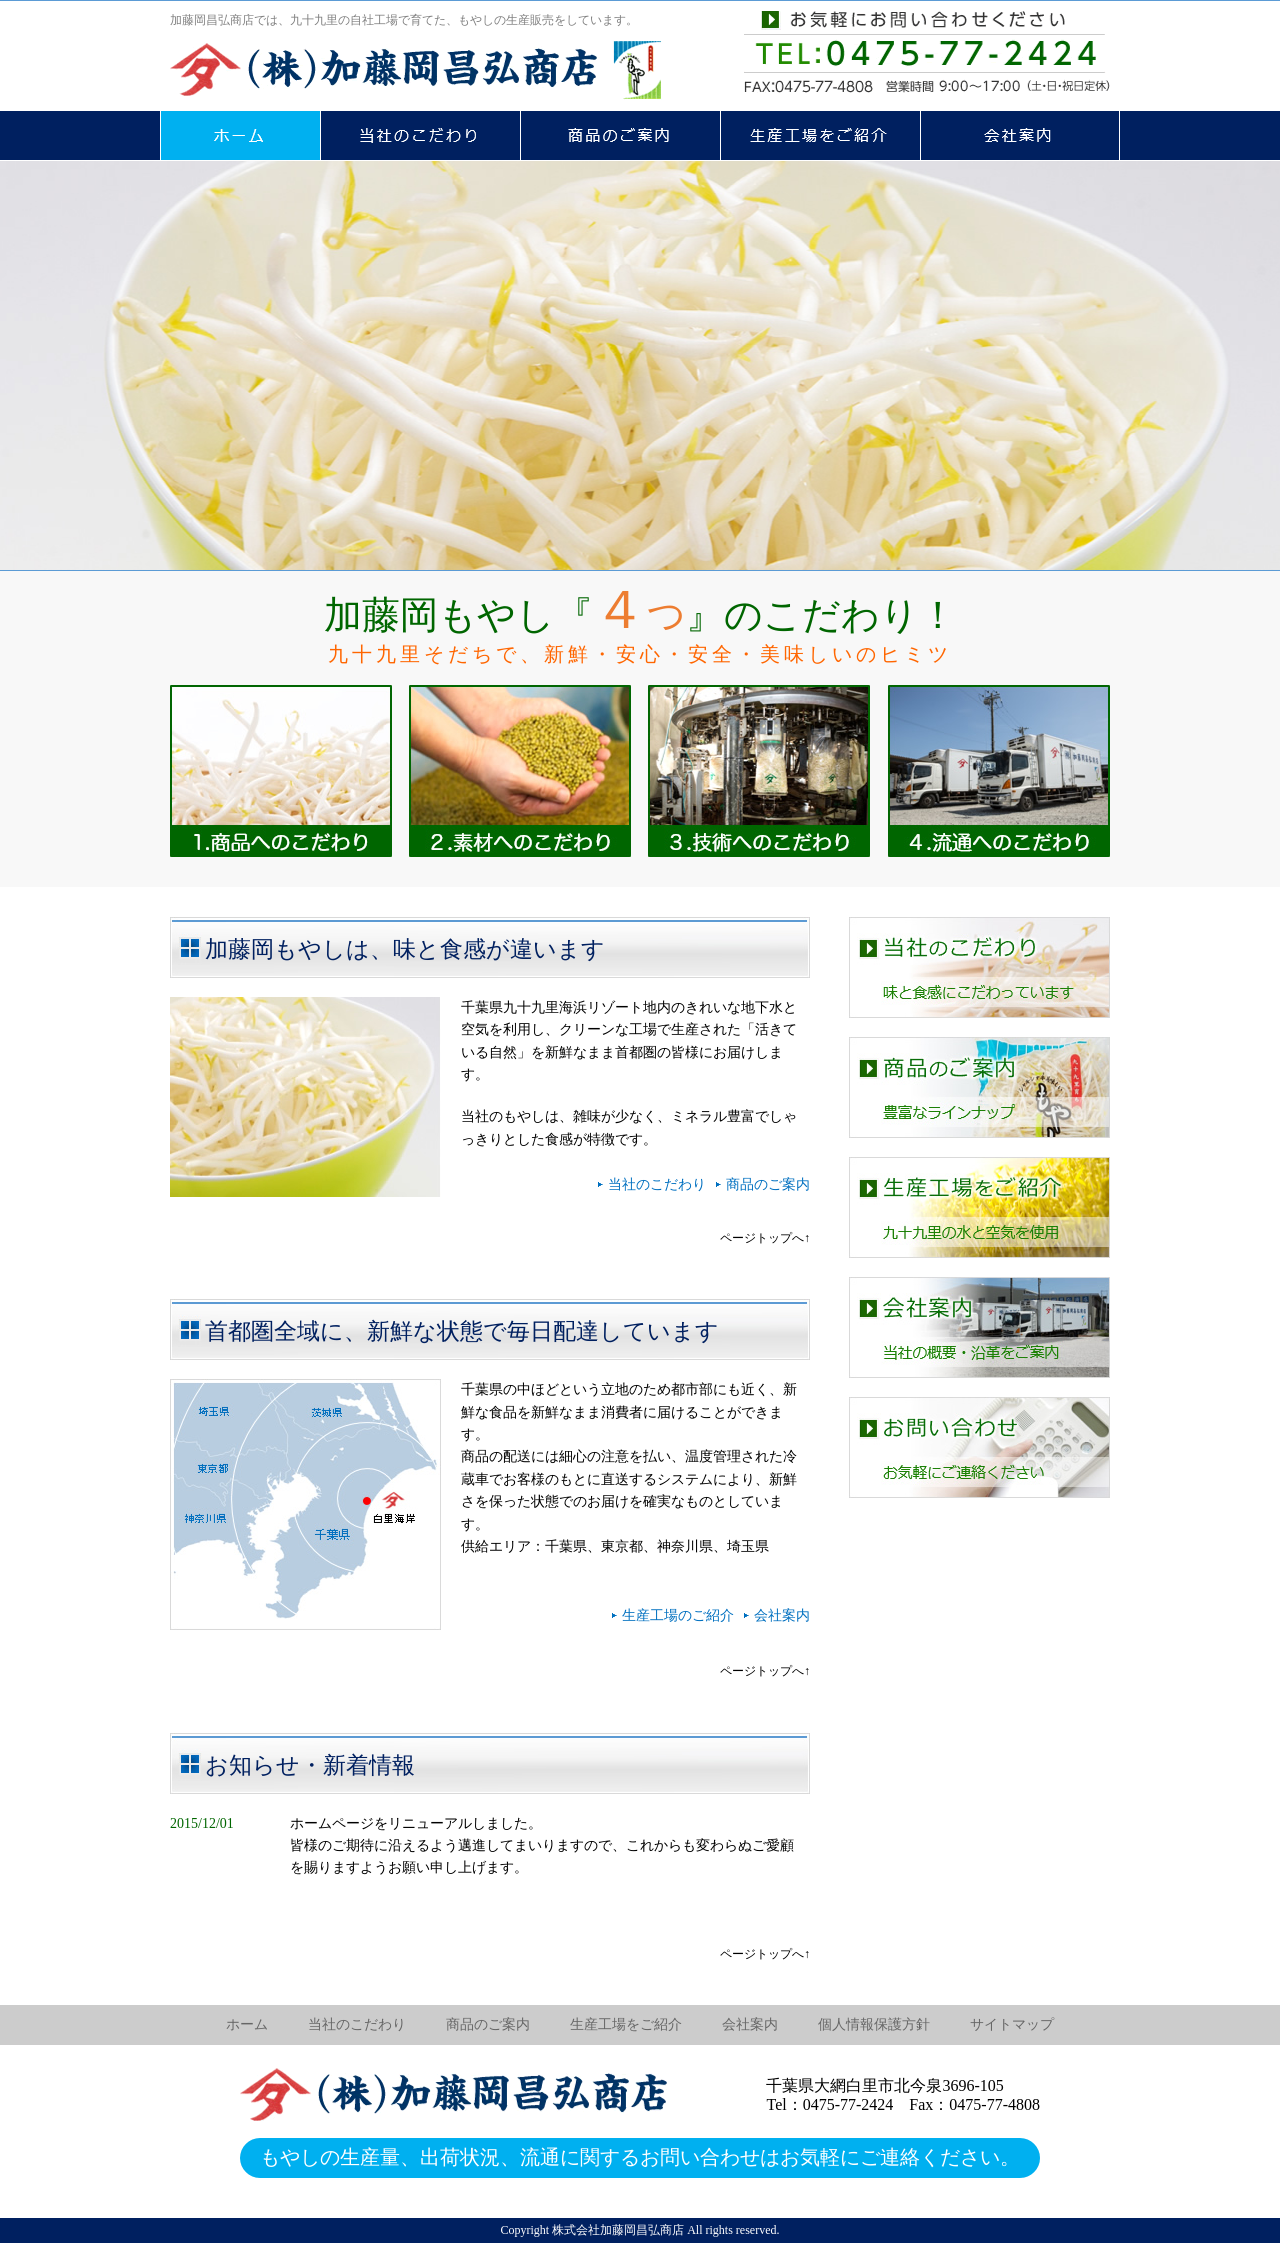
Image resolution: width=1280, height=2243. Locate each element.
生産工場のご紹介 (678, 1615)
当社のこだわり (657, 1184)
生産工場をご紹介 (626, 2024)
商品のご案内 (768, 1184)
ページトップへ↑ (765, 1238)
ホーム (247, 2024)
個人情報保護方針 (874, 2024)
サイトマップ (1012, 2024)
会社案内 (782, 1615)
